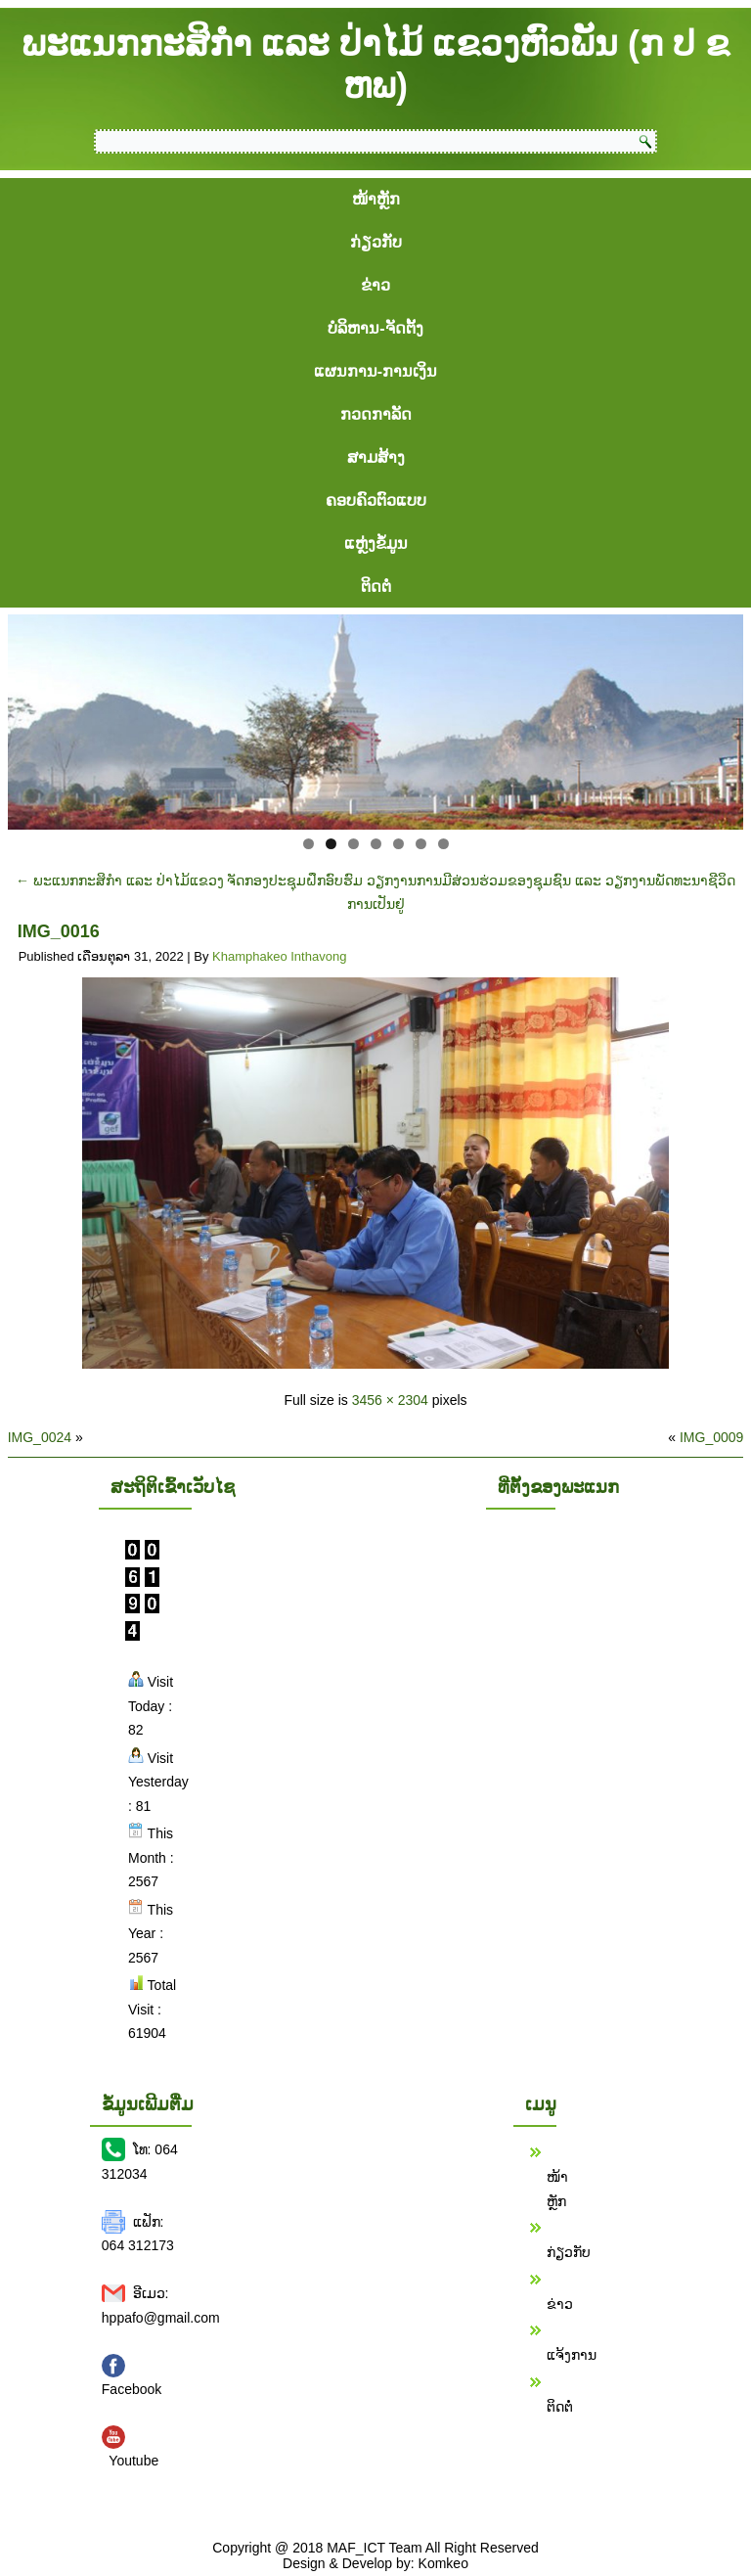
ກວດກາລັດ (376, 414)
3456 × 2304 (390, 1400)
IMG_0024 (39, 1437)
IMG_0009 (711, 1437)
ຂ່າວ (375, 285)
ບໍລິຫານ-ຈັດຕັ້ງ (375, 328)
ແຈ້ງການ (571, 2355)
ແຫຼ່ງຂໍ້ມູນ (376, 543)
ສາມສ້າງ (376, 457)
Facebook (131, 2389)
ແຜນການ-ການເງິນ (375, 371)
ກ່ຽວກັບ (376, 242)
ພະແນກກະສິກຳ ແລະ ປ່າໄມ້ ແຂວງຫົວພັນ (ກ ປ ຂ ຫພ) (375, 64)
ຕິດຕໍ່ (376, 586)
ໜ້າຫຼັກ (376, 199)
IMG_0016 (59, 931)
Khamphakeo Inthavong (279, 956)
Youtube (133, 2460)
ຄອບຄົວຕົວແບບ (376, 500)
